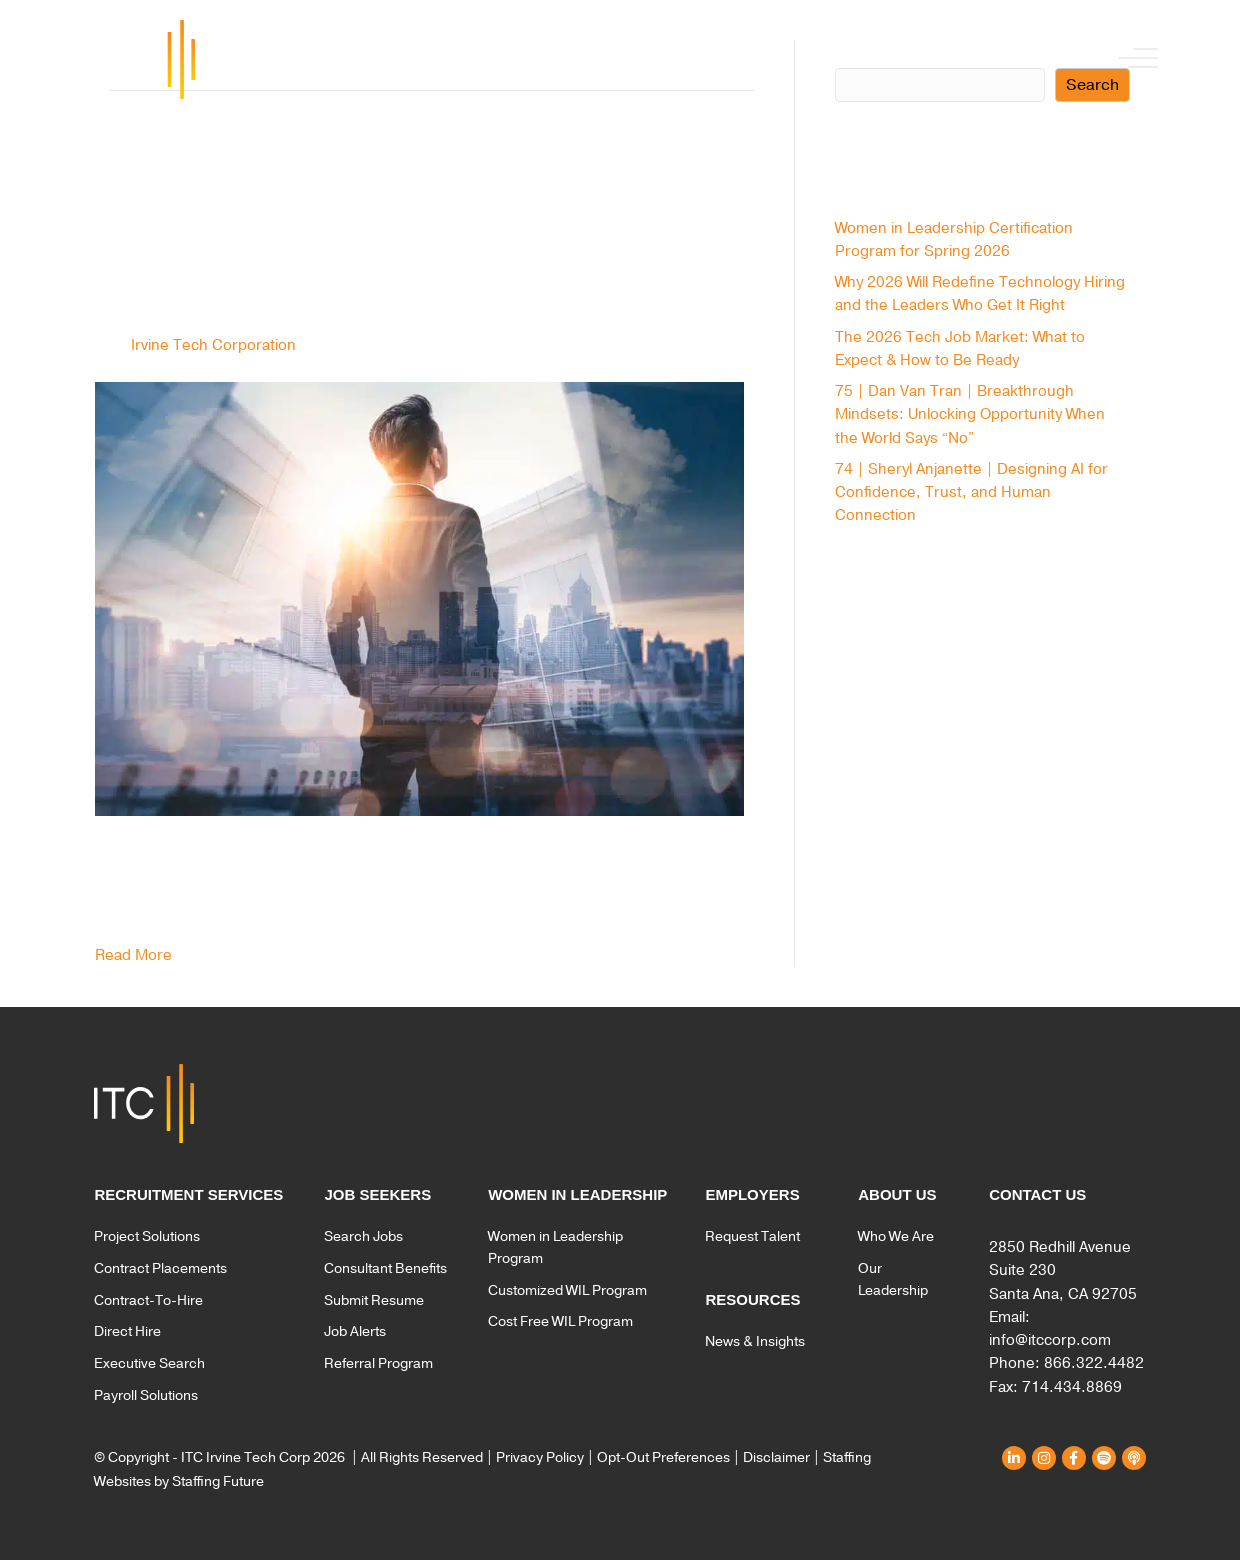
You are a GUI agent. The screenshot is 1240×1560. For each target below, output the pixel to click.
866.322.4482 (1094, 1363)
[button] (1133, 59)
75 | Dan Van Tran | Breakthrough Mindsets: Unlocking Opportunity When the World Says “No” (970, 414)
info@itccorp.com (1050, 1340)
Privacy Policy (540, 1457)
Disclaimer (776, 1457)
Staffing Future (218, 1481)
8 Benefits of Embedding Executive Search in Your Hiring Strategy (432, 227)
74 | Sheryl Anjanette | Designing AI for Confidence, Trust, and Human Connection (971, 492)
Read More (133, 955)
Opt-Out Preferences (663, 1457)
